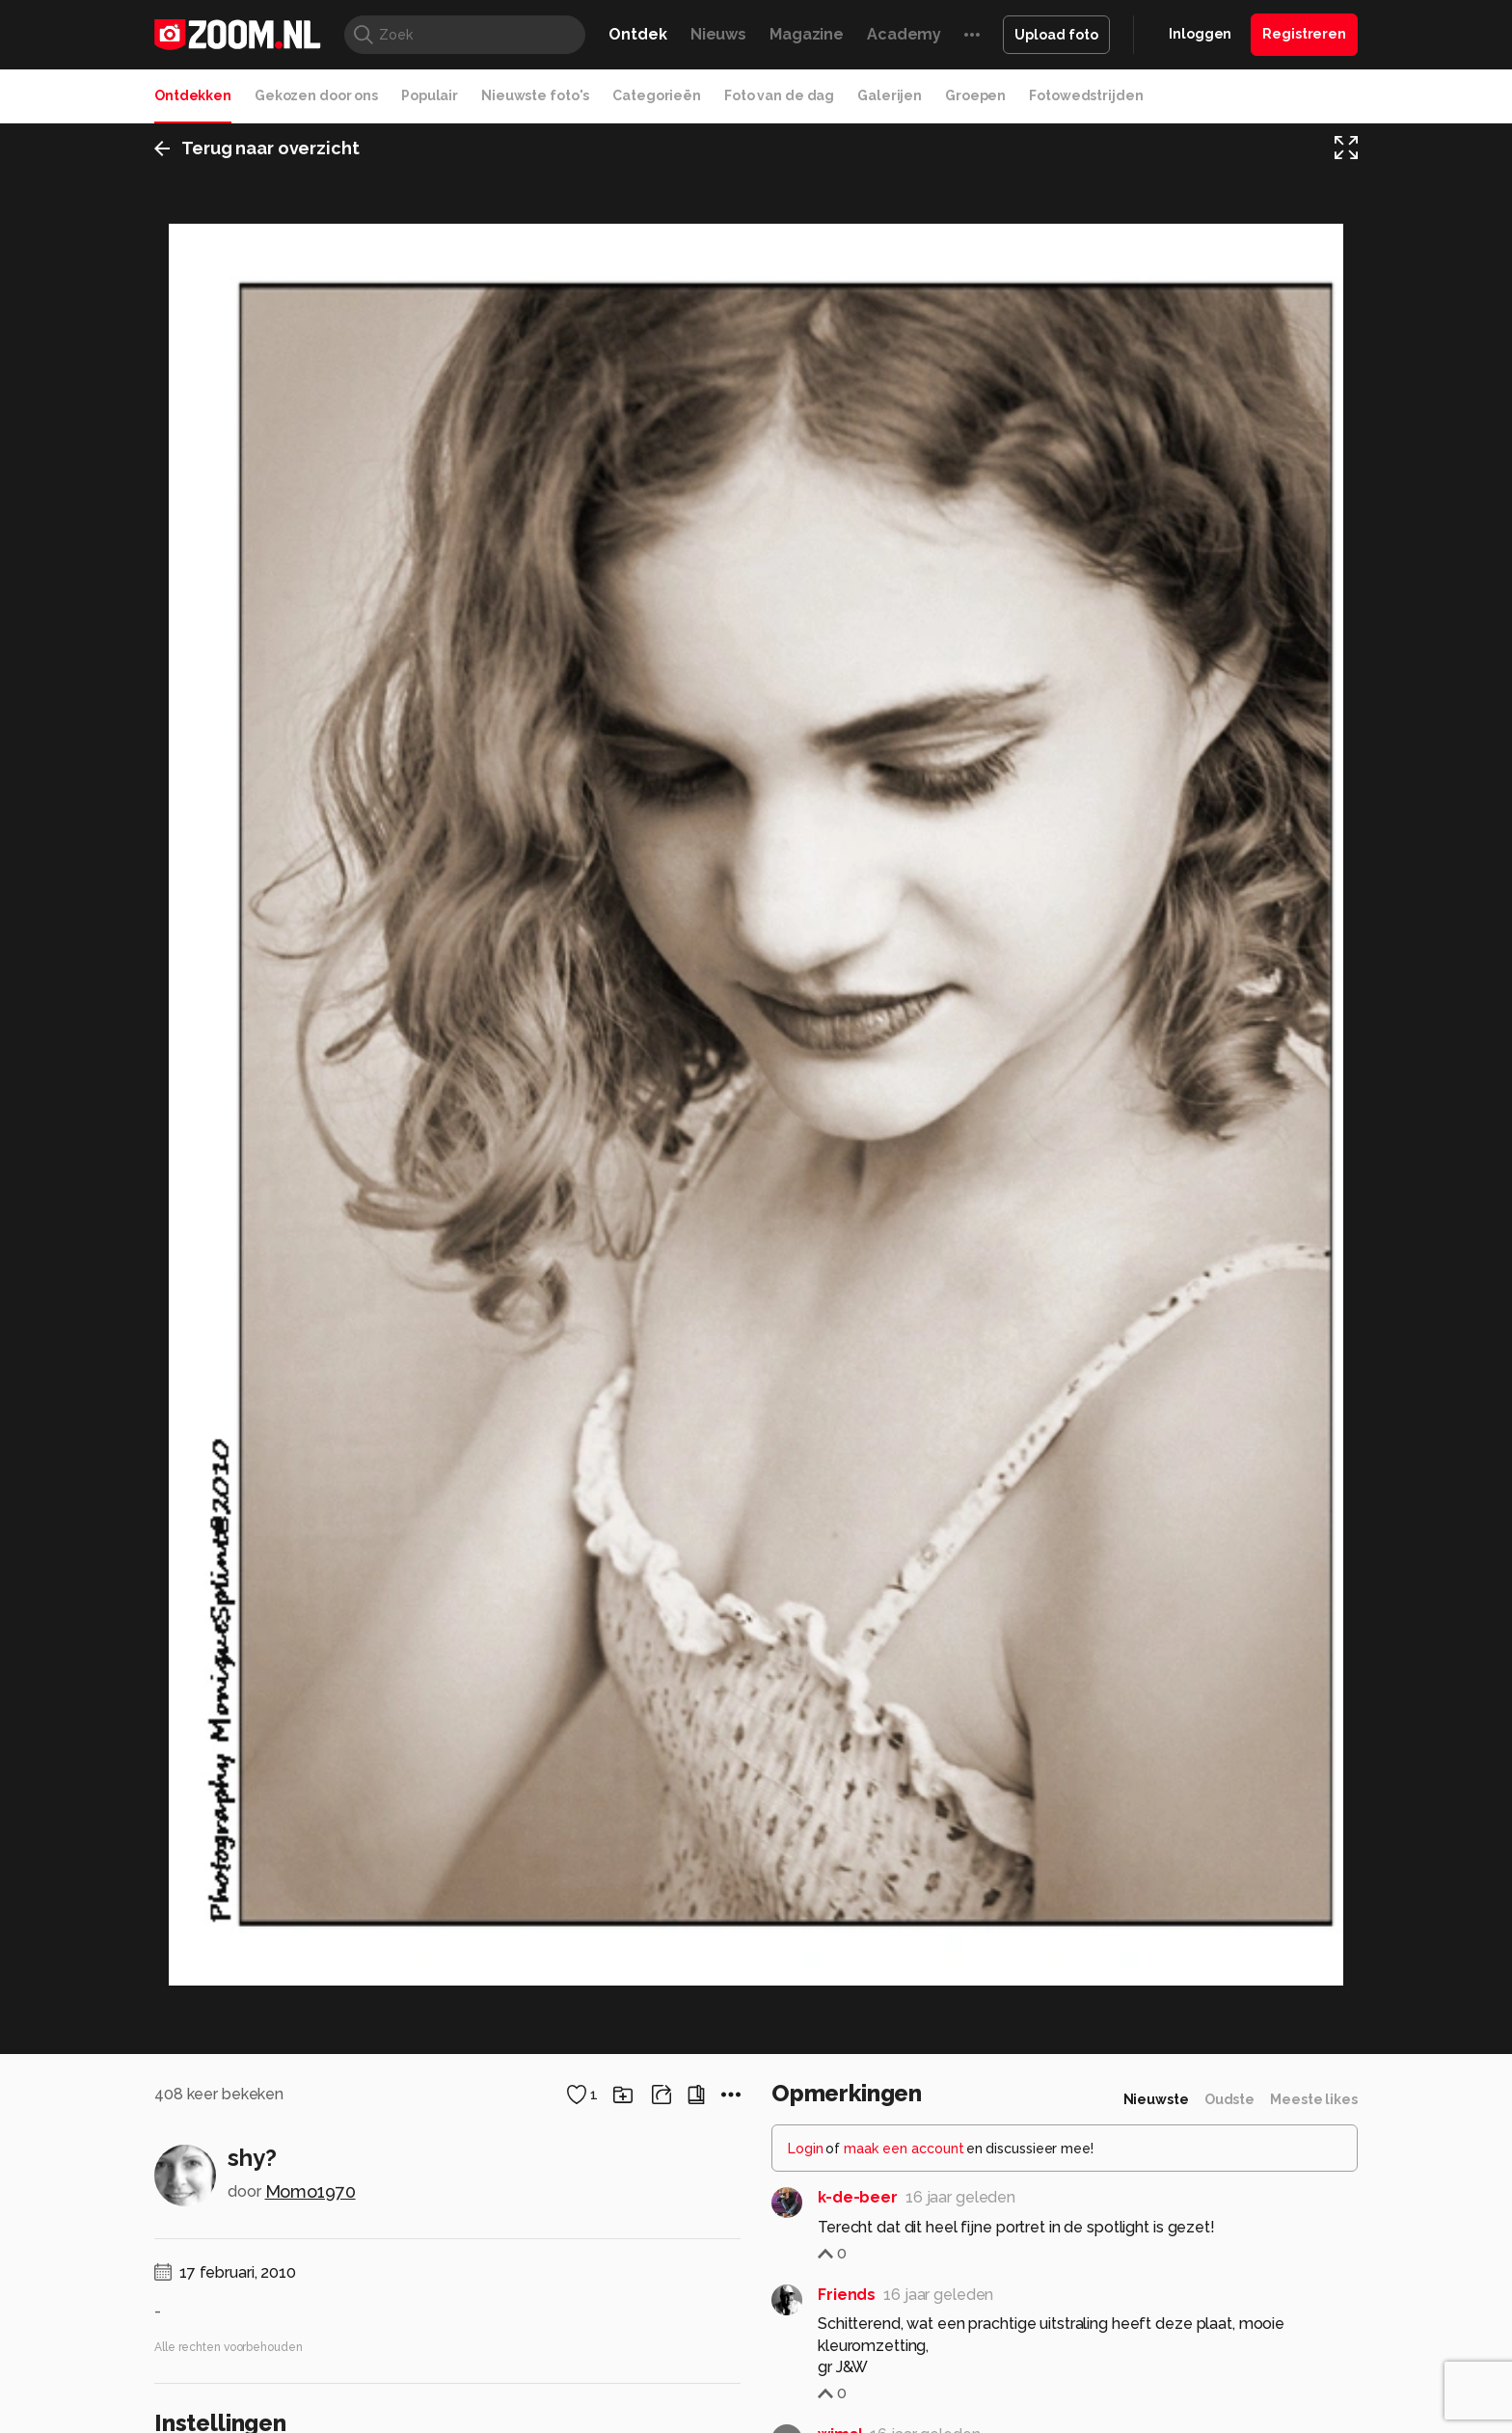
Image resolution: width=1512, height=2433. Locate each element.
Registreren (1304, 33)
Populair (429, 95)
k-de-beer (858, 2237)
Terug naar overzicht (257, 148)
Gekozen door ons (316, 95)
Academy (904, 34)
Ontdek (637, 34)
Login (806, 2188)
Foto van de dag (779, 95)
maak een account (904, 2188)
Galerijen (889, 95)
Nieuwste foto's (535, 95)
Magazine (807, 34)
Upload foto (1056, 34)
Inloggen (1200, 33)
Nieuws (718, 34)
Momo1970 (310, 2231)
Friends (847, 2334)
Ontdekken (192, 95)
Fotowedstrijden (1086, 95)
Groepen (975, 95)
